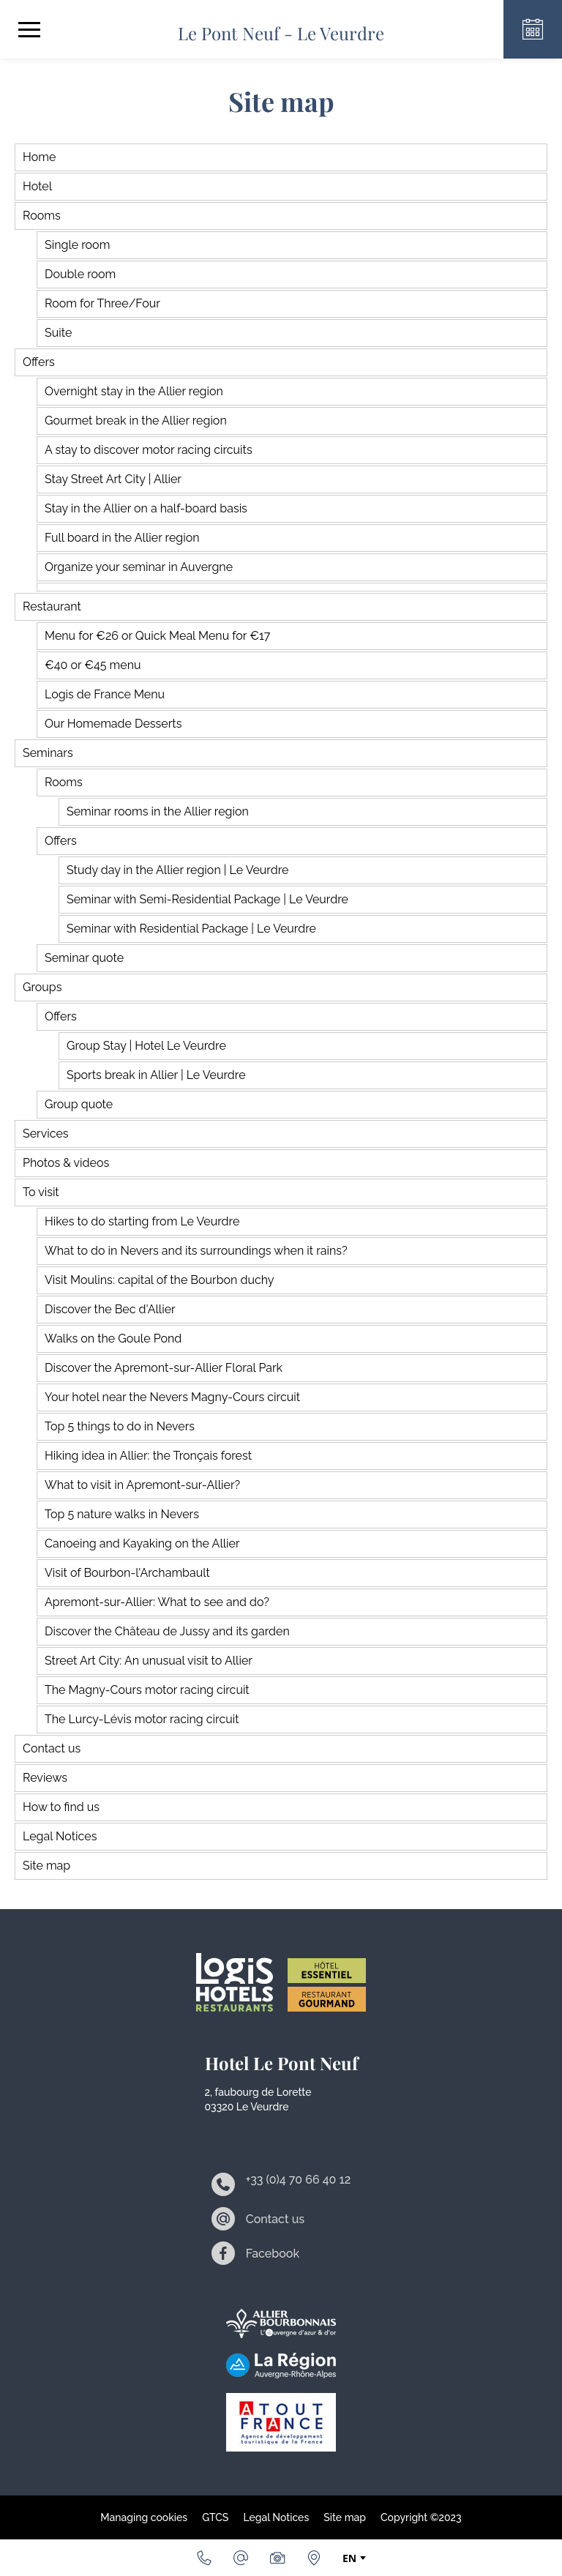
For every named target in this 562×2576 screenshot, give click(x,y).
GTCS (215, 2517)
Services (46, 1133)
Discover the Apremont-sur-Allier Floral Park (163, 1368)
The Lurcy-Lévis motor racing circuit (142, 1719)
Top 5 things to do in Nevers (120, 1426)
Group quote (79, 1104)
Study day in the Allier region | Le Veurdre (177, 870)
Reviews (45, 1778)
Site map (46, 1866)
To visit (41, 1192)
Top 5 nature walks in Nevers (122, 1514)
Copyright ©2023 (421, 2517)
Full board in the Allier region (122, 538)
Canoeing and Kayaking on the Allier (142, 1543)
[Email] (240, 2557)
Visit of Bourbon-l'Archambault (127, 1573)
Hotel (37, 186)
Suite (58, 333)
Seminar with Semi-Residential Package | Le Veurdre (207, 899)
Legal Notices (60, 1836)
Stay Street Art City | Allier (113, 479)
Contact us (51, 1748)
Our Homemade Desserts (113, 724)
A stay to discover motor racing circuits (148, 450)
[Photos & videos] (277, 2557)
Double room (80, 274)
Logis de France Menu (105, 694)
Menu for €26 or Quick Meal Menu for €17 (157, 636)
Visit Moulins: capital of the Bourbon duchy (159, 1280)
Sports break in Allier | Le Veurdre (156, 1075)
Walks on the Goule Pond (113, 1338)
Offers (39, 362)
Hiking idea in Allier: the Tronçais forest (148, 1456)
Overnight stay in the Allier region (134, 391)
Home (39, 157)
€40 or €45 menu (93, 665)
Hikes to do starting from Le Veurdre (142, 1221)
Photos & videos (66, 1163)
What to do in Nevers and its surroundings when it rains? (196, 1251)
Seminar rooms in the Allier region (158, 811)
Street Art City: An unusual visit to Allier (148, 1661)
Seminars (48, 753)
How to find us (61, 1807)
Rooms (42, 216)
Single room (77, 245)
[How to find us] (314, 2557)
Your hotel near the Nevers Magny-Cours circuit (172, 1397)
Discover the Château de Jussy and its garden (167, 1631)
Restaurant (52, 606)
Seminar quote (84, 958)
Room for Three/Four (102, 303)
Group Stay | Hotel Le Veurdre (146, 1046)
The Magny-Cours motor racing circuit (147, 1690)
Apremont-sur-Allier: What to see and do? (157, 1602)
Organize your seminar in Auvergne (139, 567)
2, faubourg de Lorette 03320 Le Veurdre (258, 2099)
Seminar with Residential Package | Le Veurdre (191, 929)
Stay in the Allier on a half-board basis (146, 508)
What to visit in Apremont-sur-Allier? (142, 1485)
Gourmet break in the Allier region (136, 421)
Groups (42, 987)
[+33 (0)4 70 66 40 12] (204, 2557)
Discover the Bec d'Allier (110, 1309)
